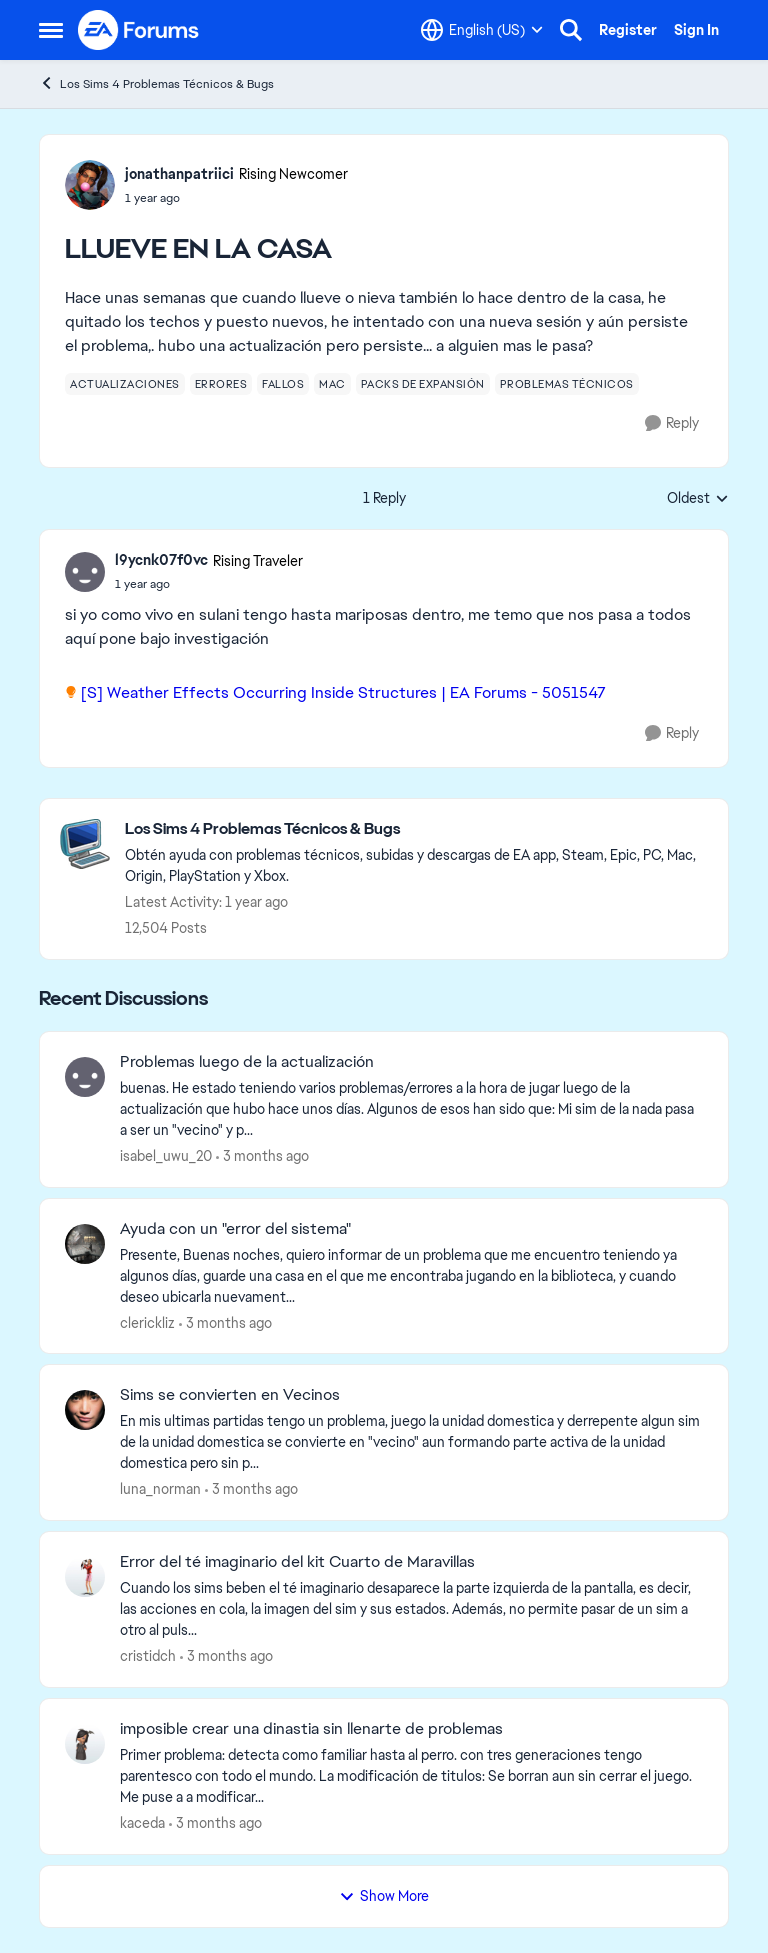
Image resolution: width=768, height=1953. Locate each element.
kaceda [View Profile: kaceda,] (142, 1823)
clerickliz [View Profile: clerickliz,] (147, 1322)
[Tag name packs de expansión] (423, 384)
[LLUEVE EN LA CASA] (209, 584)
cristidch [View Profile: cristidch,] (148, 1656)
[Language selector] (482, 30)
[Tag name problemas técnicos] (567, 384)
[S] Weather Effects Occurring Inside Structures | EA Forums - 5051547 (343, 692)
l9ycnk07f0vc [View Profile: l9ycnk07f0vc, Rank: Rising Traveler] (161, 560)
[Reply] (672, 423)
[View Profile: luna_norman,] (85, 1410)
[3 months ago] (262, 1156)
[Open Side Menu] (51, 30)
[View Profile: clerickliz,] (85, 1244)
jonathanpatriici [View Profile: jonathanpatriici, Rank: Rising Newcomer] (179, 174)
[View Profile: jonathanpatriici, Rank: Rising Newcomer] (90, 185)
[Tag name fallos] (283, 384)
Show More (384, 1896)
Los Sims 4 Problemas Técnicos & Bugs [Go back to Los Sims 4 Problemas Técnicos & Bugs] (156, 83)
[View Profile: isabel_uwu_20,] (85, 1077)
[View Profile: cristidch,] (85, 1577)
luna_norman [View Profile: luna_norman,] (160, 1489)
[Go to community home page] (139, 30)
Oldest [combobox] (698, 499)
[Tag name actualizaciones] (125, 384)
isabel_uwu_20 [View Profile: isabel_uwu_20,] (166, 1156)
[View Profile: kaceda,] (85, 1744)
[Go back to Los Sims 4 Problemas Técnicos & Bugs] (416, 829)
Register (628, 30)
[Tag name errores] (221, 384)
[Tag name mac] (332, 384)
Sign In (696, 30)
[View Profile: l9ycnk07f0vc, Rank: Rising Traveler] (85, 572)
